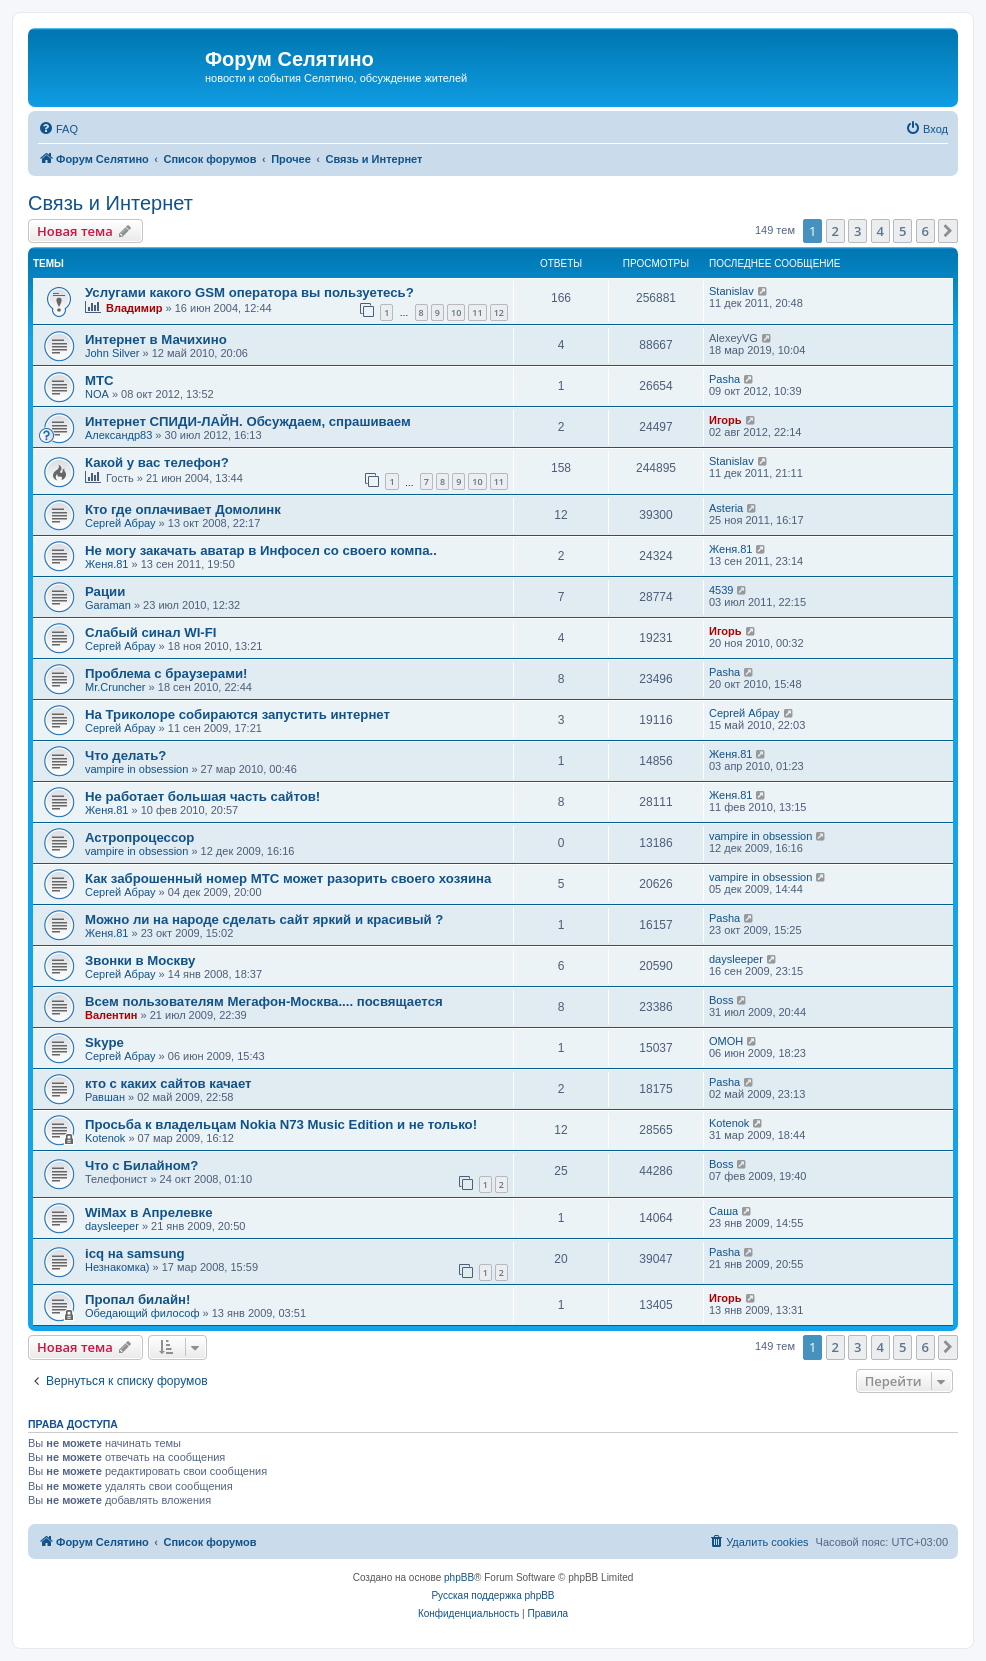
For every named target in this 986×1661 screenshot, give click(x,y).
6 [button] (925, 231)
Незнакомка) (117, 1267)
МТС (99, 380)
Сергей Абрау (120, 523)
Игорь (725, 420)
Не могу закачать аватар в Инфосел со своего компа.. (261, 550)
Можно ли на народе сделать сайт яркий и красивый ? (264, 919)
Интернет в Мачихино (156, 339)
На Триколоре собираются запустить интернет (237, 714)
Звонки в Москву (140, 960)
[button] (948, 231)
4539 (721, 590)
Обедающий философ (142, 1313)
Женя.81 (106, 564)
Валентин (111, 1015)
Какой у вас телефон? (157, 462)
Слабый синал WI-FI (150, 632)
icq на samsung (135, 1253)
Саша (723, 1211)
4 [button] (880, 231)
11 (477, 312)
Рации (105, 591)
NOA (97, 394)
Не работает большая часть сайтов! (202, 796)
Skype (104, 1042)
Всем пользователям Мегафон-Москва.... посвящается (264, 1001)
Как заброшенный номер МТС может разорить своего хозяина (288, 878)
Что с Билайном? (141, 1165)
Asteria (726, 508)
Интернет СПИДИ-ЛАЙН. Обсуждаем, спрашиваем (248, 421)
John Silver (112, 353)
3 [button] (857, 231)
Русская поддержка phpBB (492, 1595)
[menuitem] (58, 129)
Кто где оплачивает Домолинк (183, 509)
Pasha (724, 379)
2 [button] (835, 231)
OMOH (726, 1041)
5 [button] (902, 231)
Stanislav (731, 291)
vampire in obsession (136, 769)
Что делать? (125, 755)
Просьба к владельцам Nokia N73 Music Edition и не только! (281, 1124)
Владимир (134, 308)
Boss (721, 1000)
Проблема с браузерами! (166, 673)
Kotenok (105, 1138)
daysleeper (736, 959)
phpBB (459, 1577)
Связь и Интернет (110, 203)
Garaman (108, 605)
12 (499, 312)
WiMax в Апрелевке (149, 1212)
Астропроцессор (139, 837)
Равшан (105, 1097)
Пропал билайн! (137, 1299)
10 (456, 312)
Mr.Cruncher (115, 687)
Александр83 (118, 435)
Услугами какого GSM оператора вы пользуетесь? (249, 292)
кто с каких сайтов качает (168, 1083)
